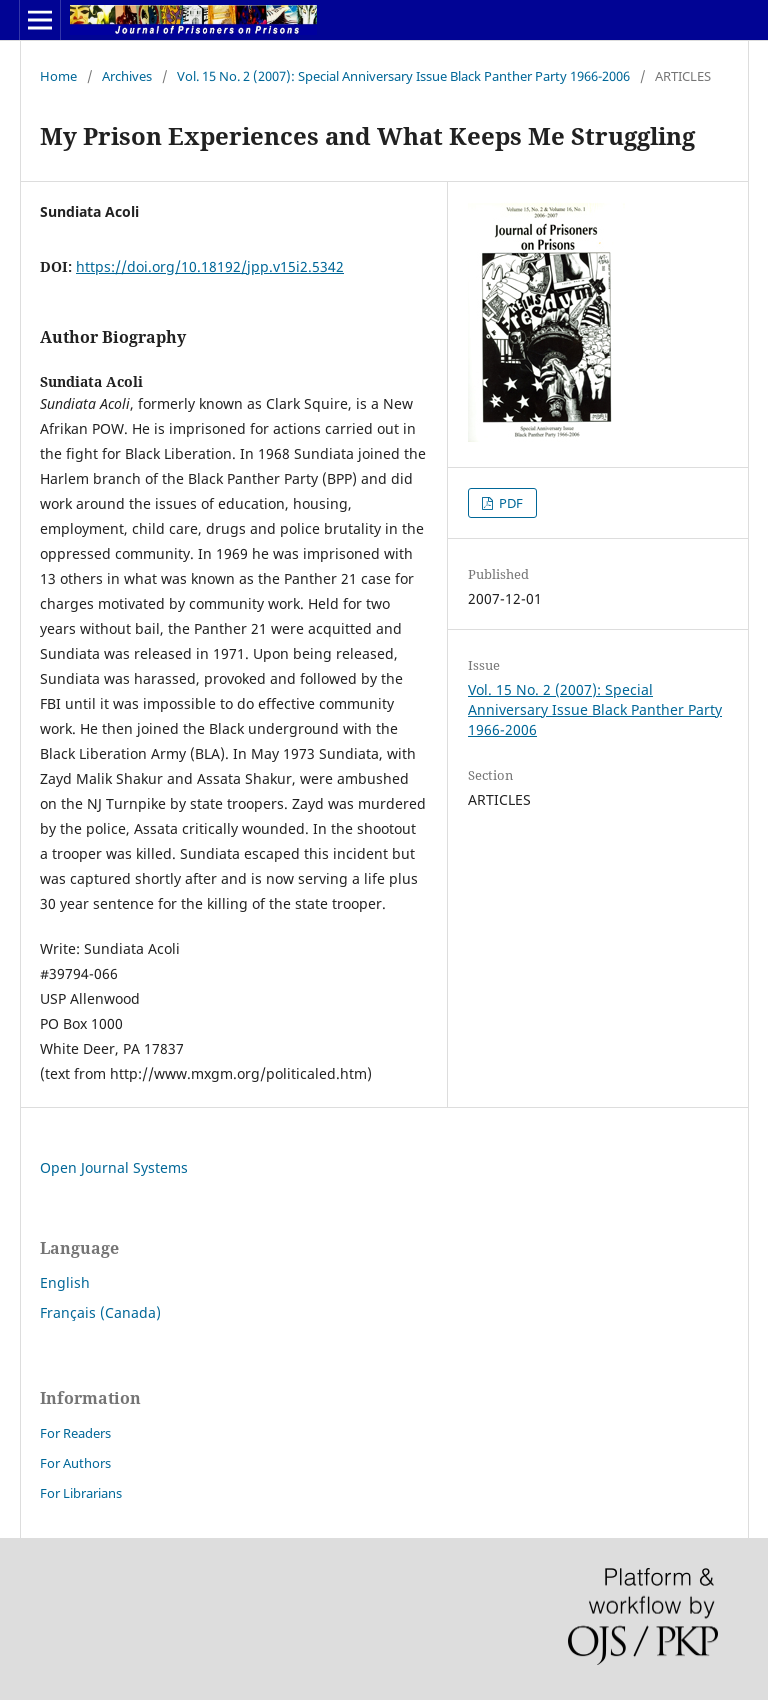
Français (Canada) (100, 1312)
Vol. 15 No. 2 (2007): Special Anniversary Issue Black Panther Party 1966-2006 (403, 76)
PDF (509, 503)
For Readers (75, 1433)
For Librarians (81, 1493)
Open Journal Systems (114, 1167)
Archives (127, 76)
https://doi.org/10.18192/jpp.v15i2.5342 (210, 266)
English (65, 1282)
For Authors (75, 1463)
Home (58, 76)
